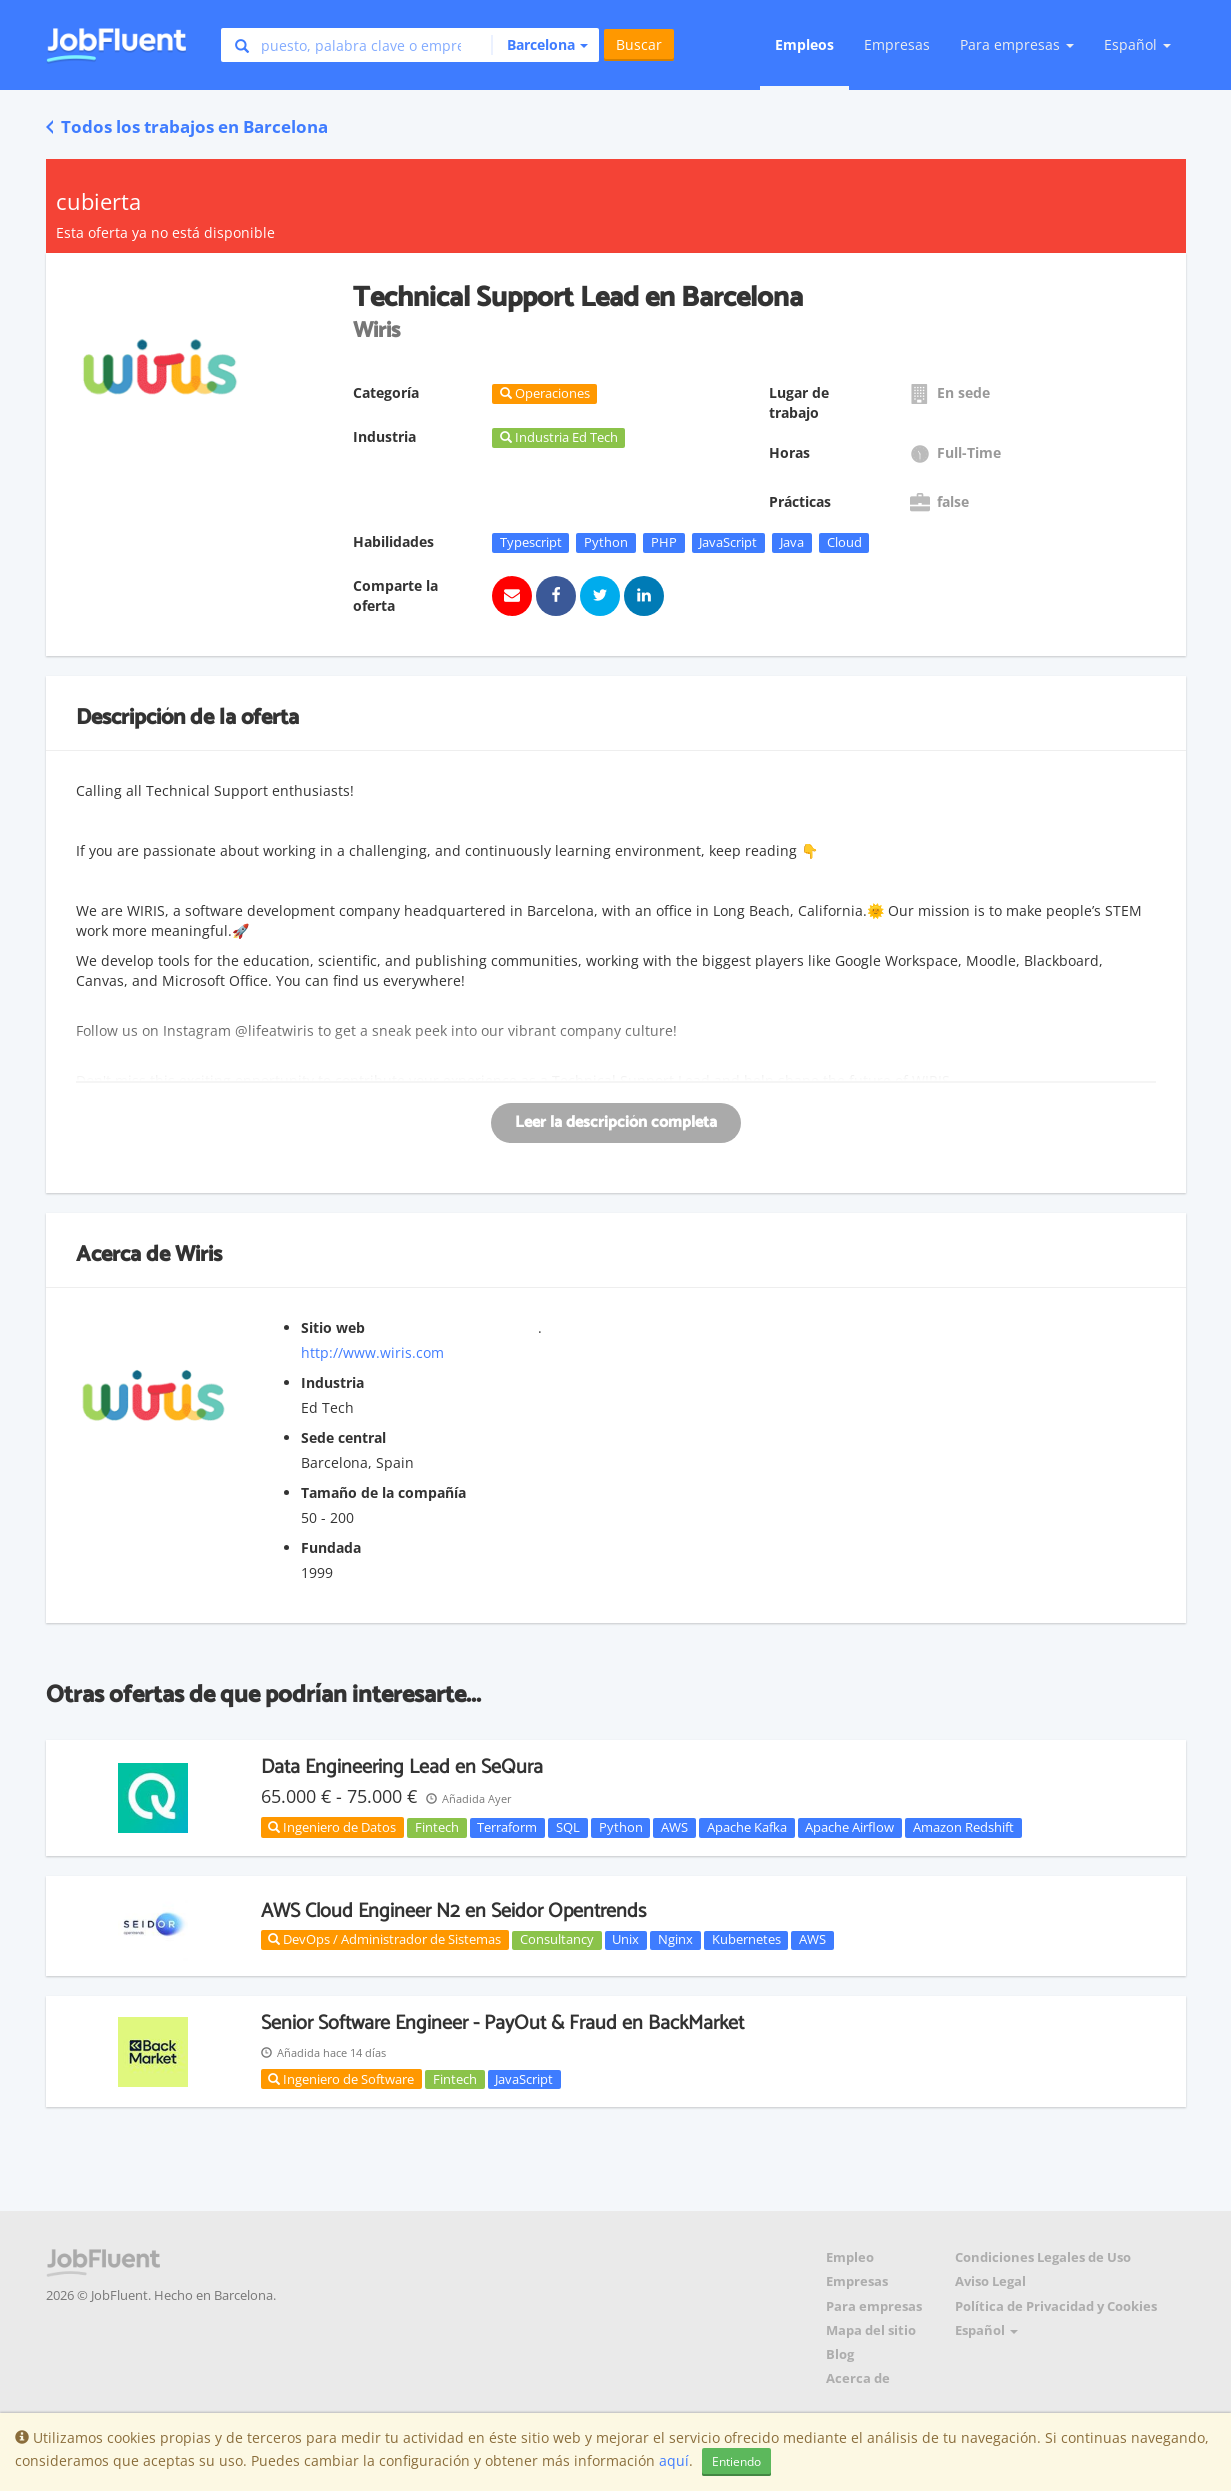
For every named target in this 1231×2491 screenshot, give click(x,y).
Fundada (331, 1547)
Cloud (844, 542)
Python (606, 542)
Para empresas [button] (1017, 44)
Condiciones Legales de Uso (1043, 2257)
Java (792, 542)
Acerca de (858, 2378)
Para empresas (874, 2306)
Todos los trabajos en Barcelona (187, 126)
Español (1137, 44)
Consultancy (557, 1940)
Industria (332, 1382)
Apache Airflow (849, 1827)
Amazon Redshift (963, 1827)
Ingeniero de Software (341, 2079)
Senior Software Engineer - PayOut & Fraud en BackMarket (502, 2023)
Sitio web (333, 1327)
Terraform (507, 1827)
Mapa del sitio (871, 2330)
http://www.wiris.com (372, 1352)
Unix (625, 1940)
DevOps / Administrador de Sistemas (384, 1939)
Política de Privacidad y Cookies (1056, 2306)
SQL (568, 1827)
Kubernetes (746, 1940)
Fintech (437, 1827)
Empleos (804, 44)
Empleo (850, 2257)
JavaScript (728, 542)
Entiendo (736, 2461)
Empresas (897, 44)
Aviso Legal (990, 2281)
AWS (674, 1827)
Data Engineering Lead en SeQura (402, 1767)
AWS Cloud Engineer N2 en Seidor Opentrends (453, 1911)
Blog (840, 2354)
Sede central (343, 1437)
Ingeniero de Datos (332, 1827)
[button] (539, 45)
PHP (664, 542)
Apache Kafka (747, 1827)
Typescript (531, 542)
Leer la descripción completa (616, 1122)
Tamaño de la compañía (383, 1492)
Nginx (675, 1940)
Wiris (198, 1255)
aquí (674, 2460)
